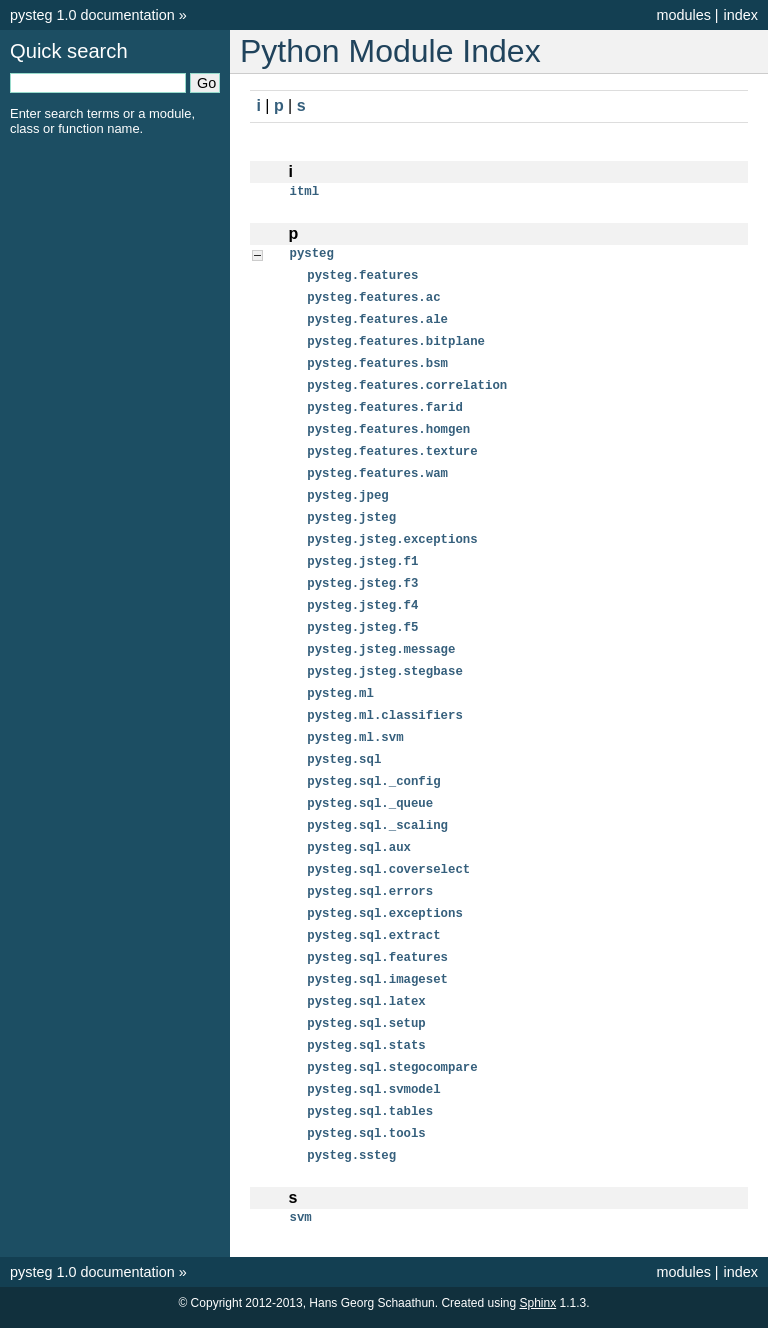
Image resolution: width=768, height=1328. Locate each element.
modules (683, 15)
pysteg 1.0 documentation (92, 15)
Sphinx (538, 1312)
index (741, 15)
